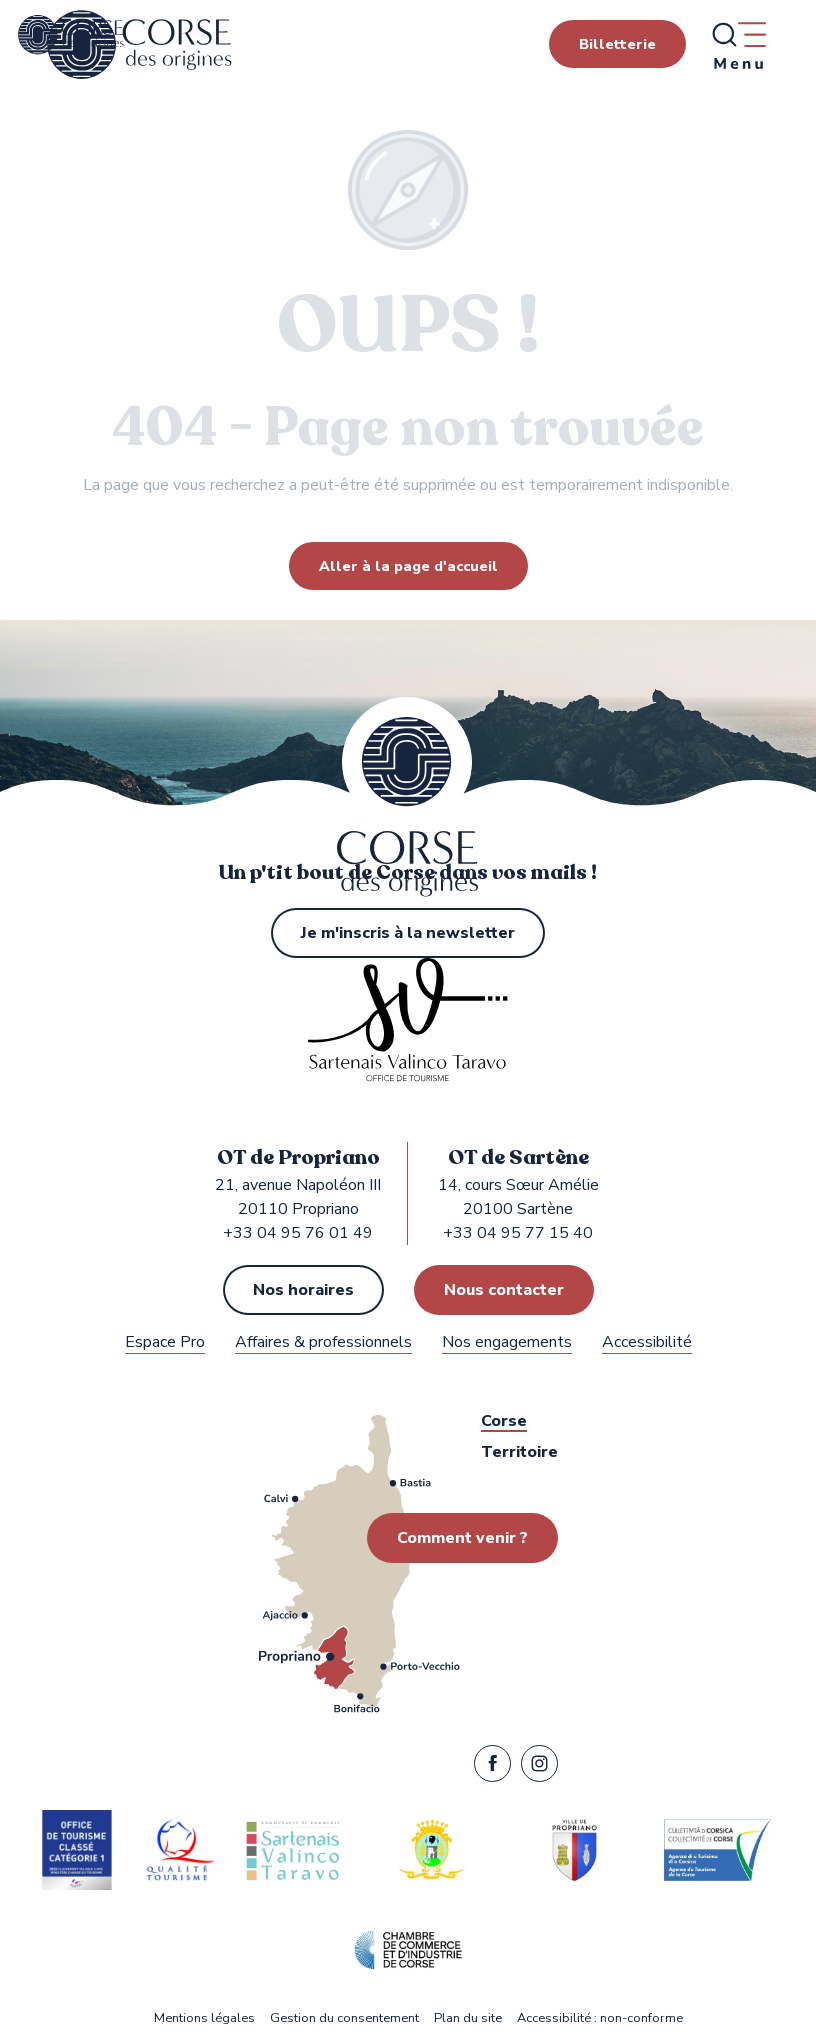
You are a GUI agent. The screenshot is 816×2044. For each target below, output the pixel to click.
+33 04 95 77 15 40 (518, 1233)
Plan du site (468, 2018)
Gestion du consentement (344, 2018)
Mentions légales (204, 2018)
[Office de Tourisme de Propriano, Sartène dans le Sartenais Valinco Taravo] (71, 35)
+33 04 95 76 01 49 (298, 1233)
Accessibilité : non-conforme (600, 2018)
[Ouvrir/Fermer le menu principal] (738, 45)
